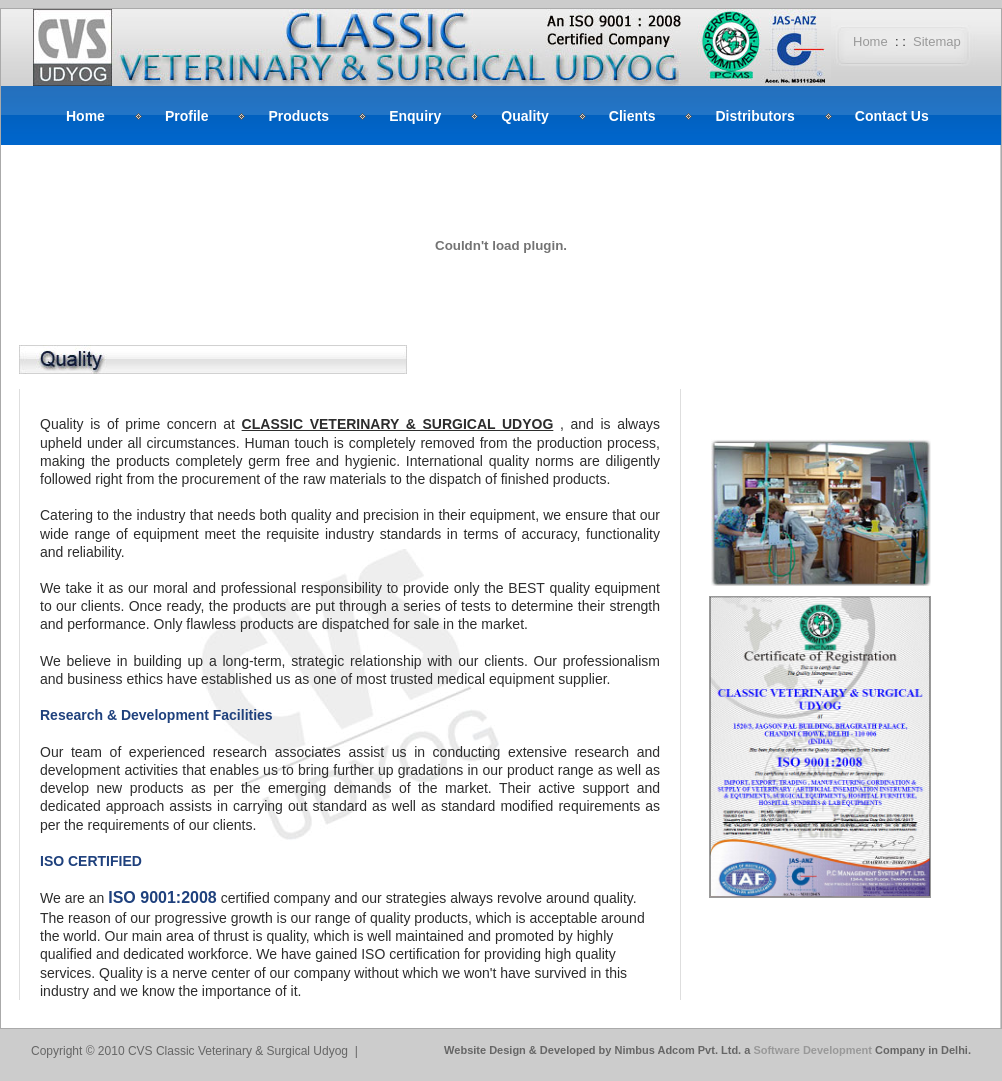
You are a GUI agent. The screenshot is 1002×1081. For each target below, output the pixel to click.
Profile (187, 116)
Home (870, 41)
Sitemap (937, 41)
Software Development (814, 1050)
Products (298, 116)
